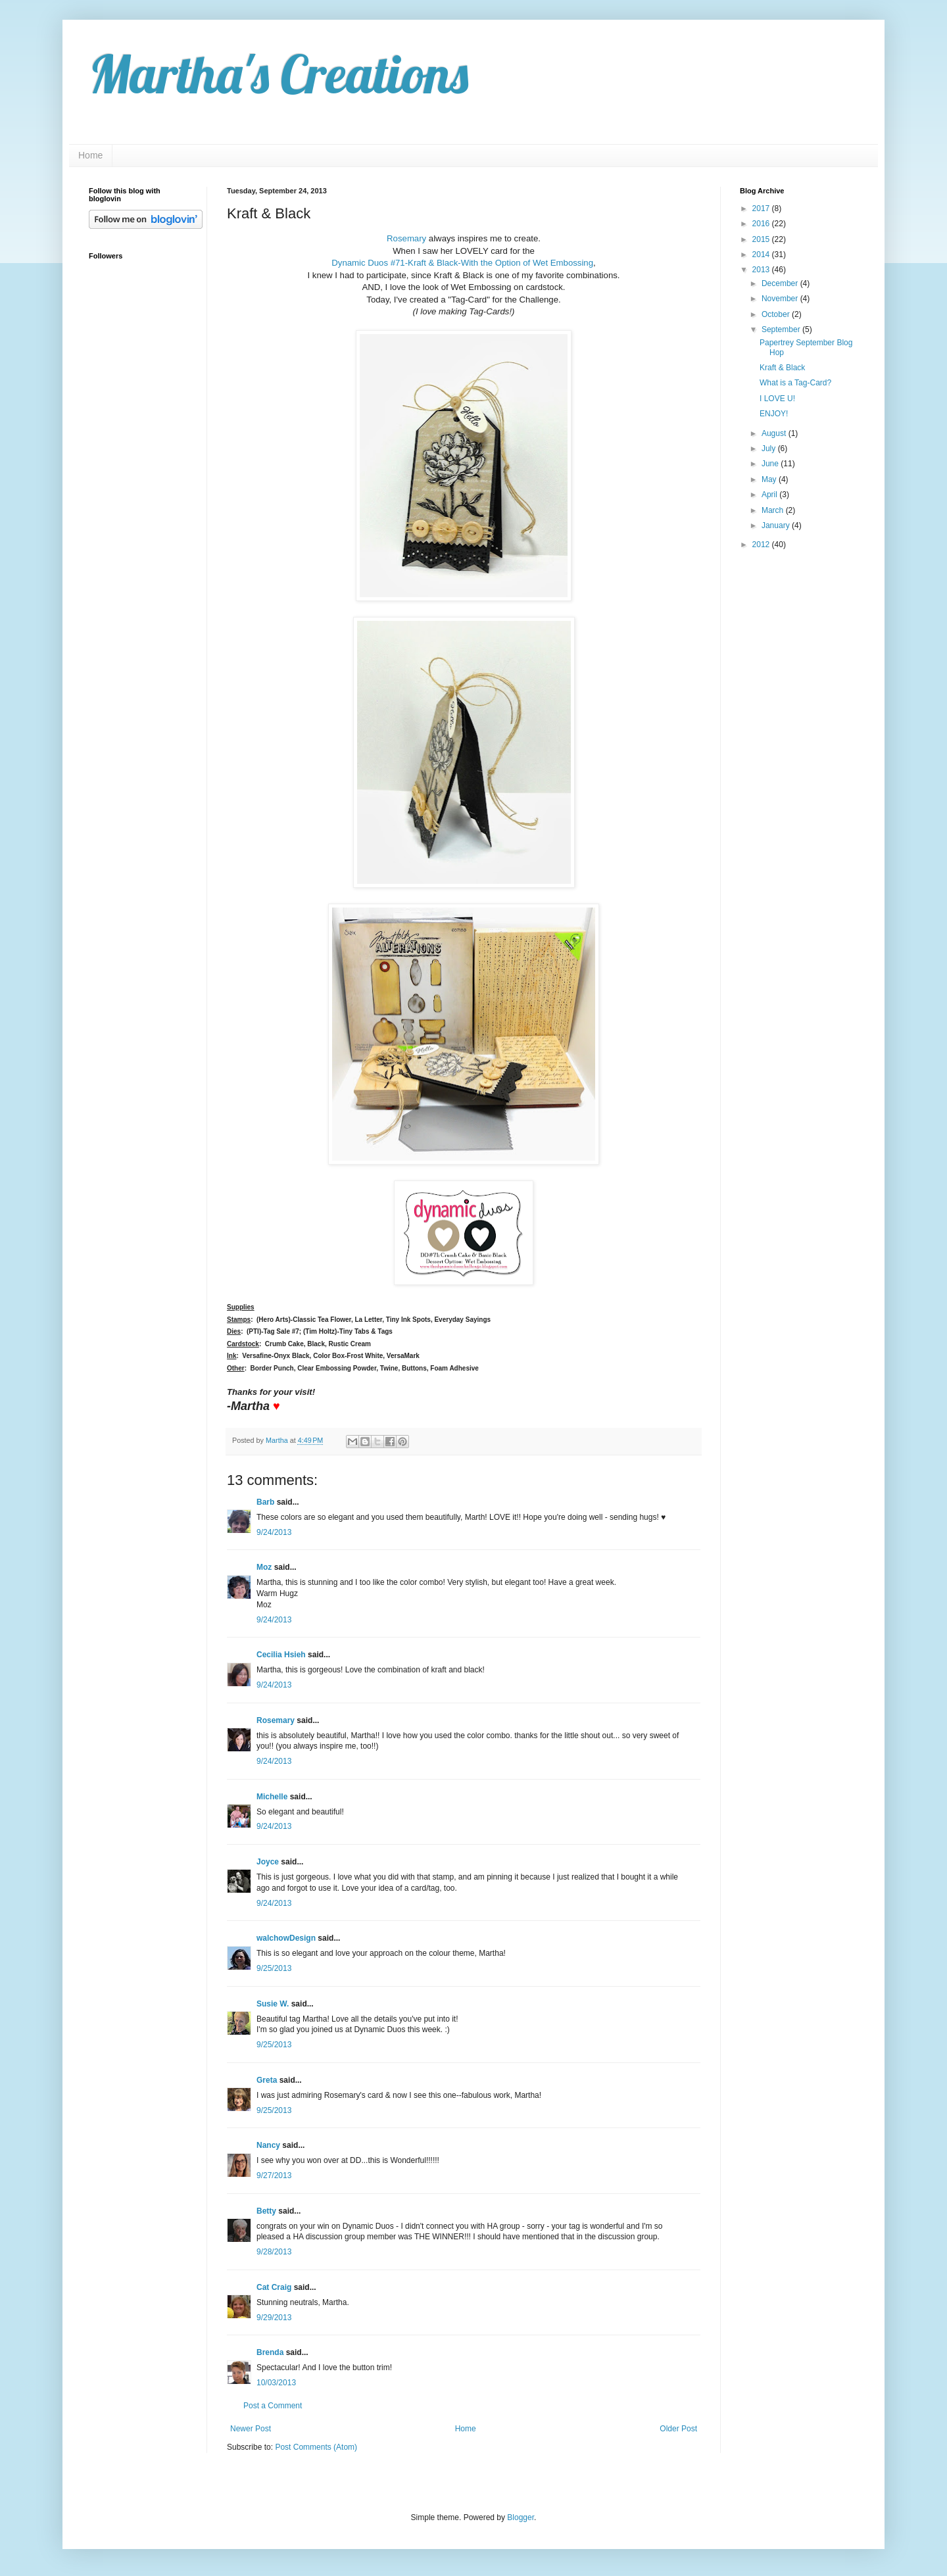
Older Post (678, 2428)
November (781, 298)
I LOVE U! (777, 398)
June (771, 463)
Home (90, 155)
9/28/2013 (273, 2251)
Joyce (267, 1861)
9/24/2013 (273, 1532)
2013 (762, 269)
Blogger (520, 2517)
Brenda (269, 2352)
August (775, 433)
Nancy (268, 2145)
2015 (762, 239)
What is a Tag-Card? (795, 382)
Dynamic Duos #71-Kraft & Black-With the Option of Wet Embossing (462, 263)
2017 (762, 208)
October (777, 314)
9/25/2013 (273, 1968)
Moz (264, 1567)
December (781, 283)
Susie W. (272, 2003)
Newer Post (250, 2428)
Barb (265, 1502)
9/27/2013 (273, 2175)
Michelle (271, 1796)
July (770, 448)
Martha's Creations (278, 74)
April (770, 494)
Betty (266, 2211)
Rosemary (406, 238)
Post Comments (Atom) (316, 2447)
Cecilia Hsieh (281, 1654)
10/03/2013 (276, 2382)
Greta (266, 2080)
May (770, 479)
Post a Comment (272, 2405)
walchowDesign (286, 1938)
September (782, 329)
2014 (762, 254)
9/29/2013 (273, 2317)
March (774, 510)
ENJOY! (774, 413)
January (777, 525)
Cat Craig (273, 2287)
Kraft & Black (782, 367)
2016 (762, 223)
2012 (762, 544)
